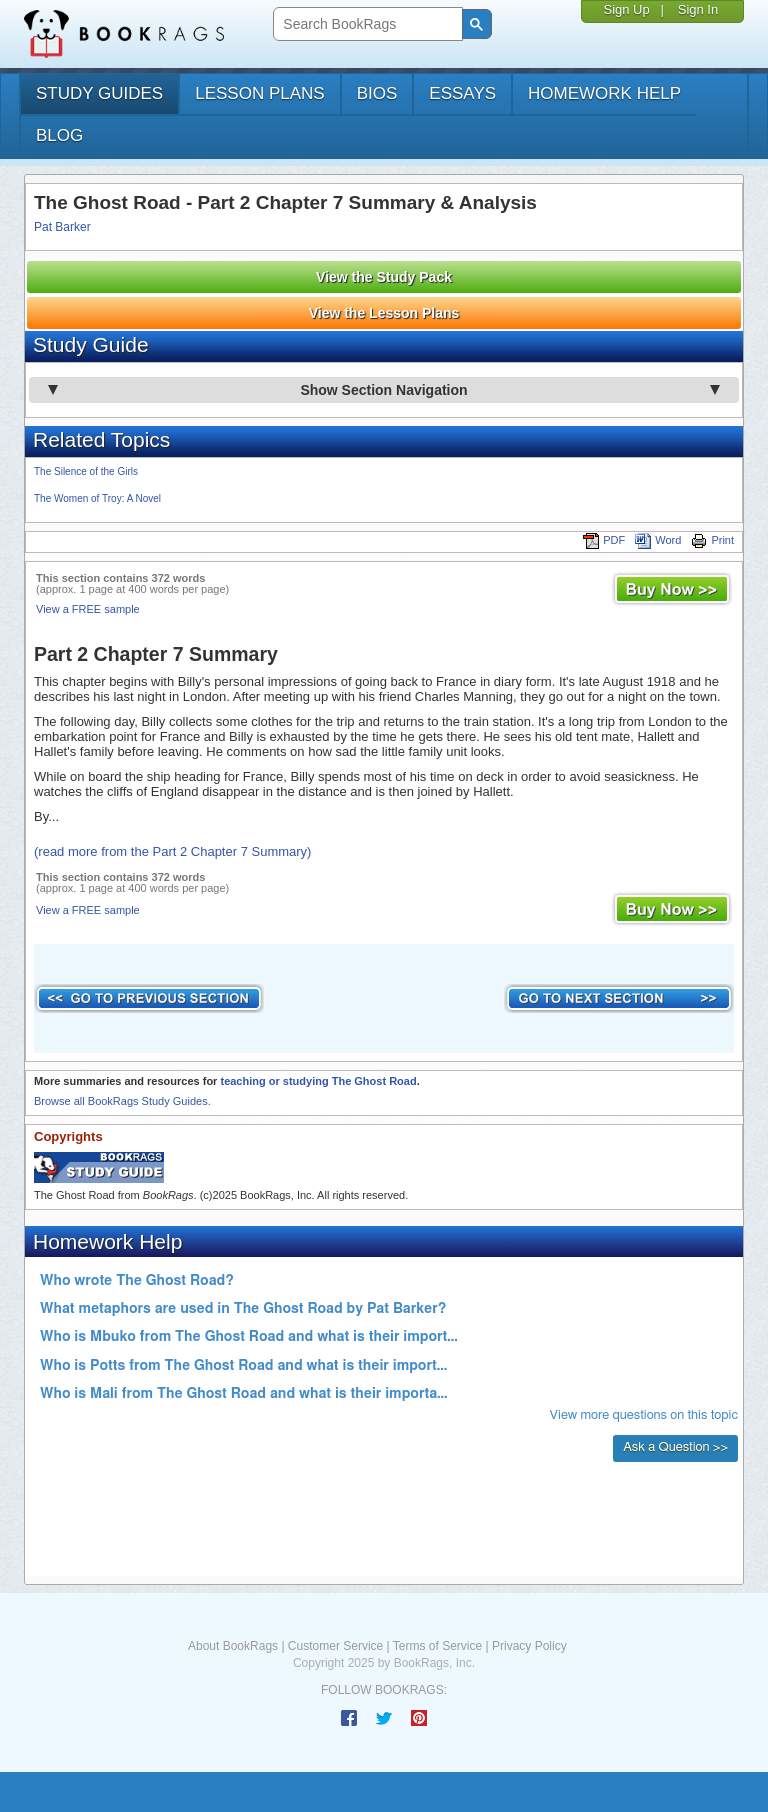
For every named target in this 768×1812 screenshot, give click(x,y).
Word (658, 540)
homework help (604, 93)
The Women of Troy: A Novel (97, 498)
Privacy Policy (529, 1646)
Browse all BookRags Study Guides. (122, 1101)
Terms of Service (437, 1646)
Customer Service (335, 1646)
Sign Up (626, 9)
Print (712, 540)
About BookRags (233, 1646)
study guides (99, 93)
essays (462, 93)
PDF (604, 540)
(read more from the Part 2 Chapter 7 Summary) (172, 851)
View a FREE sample (88, 609)
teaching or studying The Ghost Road (318, 1081)
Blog (59, 135)
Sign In (698, 9)
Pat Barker (62, 227)
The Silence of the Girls (86, 471)
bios (377, 93)
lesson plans (259, 93)
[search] (365, 24)
